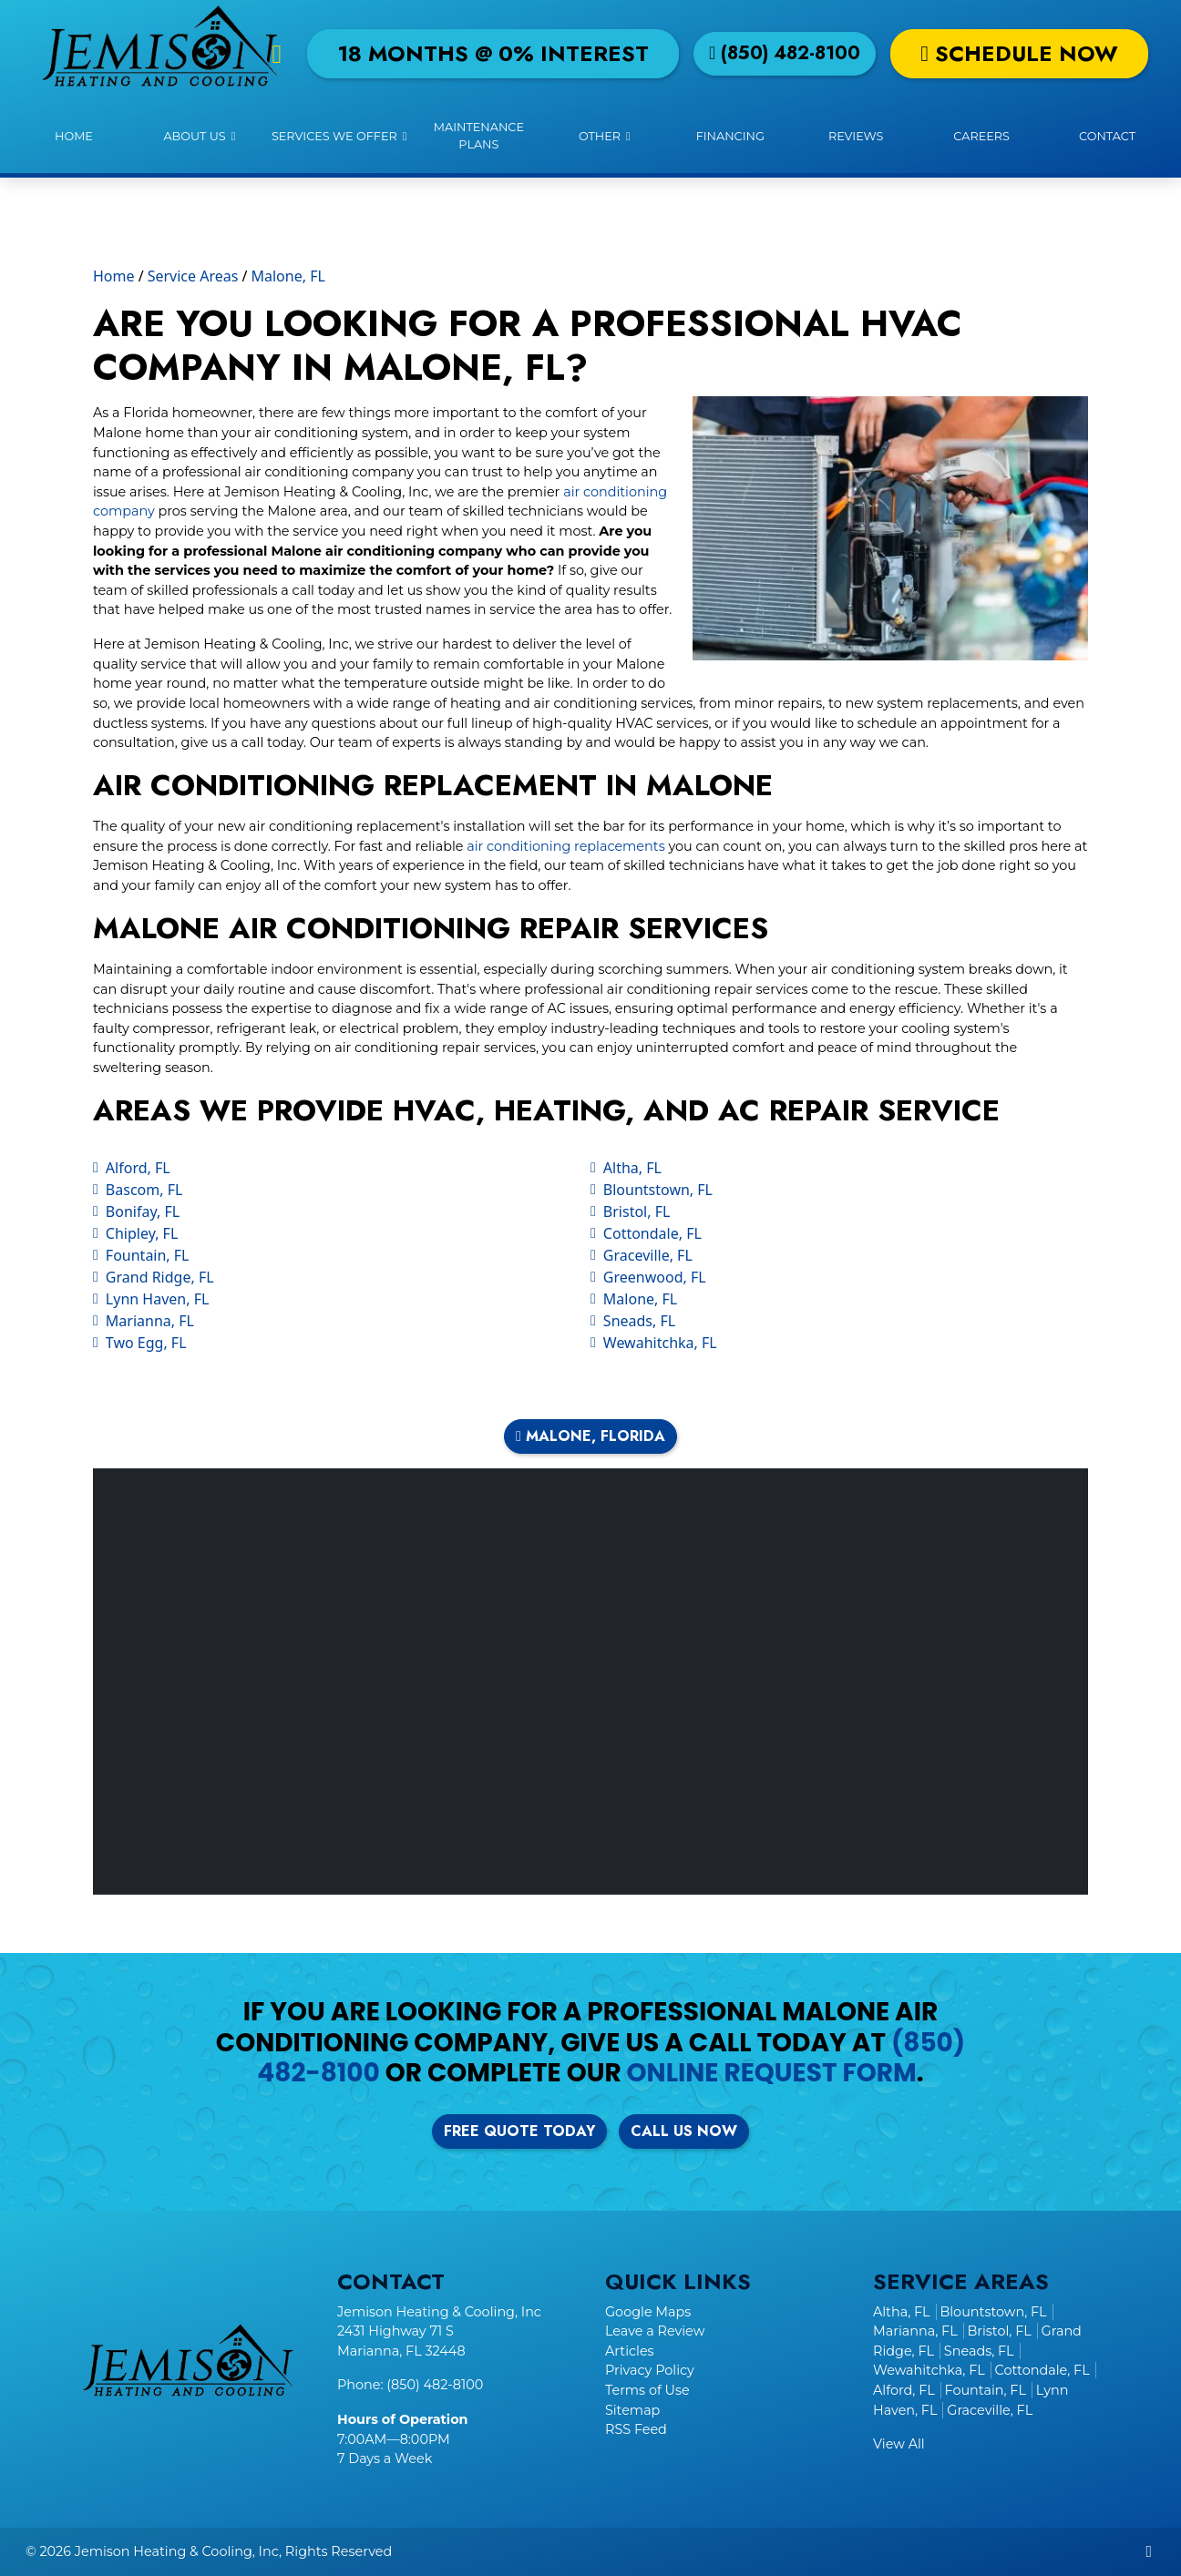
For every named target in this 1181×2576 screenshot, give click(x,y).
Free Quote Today (519, 2131)
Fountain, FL (148, 1255)
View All (899, 2444)
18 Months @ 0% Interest (493, 53)
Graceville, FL (648, 1255)
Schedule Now (1019, 53)
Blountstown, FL (658, 1190)
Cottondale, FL (652, 1233)
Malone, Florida (590, 1436)
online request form (772, 2072)
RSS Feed (636, 2429)
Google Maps (648, 2312)
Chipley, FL (142, 1233)
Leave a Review (654, 2331)
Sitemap (632, 2410)
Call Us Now (684, 2131)
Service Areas (193, 276)
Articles (629, 2351)
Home (114, 276)
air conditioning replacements (565, 846)
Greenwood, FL (654, 1277)
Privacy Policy (649, 2370)
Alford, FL (138, 1168)
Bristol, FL (637, 1211)
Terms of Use (647, 2390)
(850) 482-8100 (784, 53)
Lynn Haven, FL (158, 1299)
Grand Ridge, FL (160, 1277)
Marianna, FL (150, 1321)
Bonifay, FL (143, 1211)
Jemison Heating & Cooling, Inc (177, 2551)
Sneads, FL (639, 1321)
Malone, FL (288, 276)
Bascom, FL (144, 1190)
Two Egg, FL (146, 1343)
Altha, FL (632, 1168)
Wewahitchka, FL (660, 1343)
